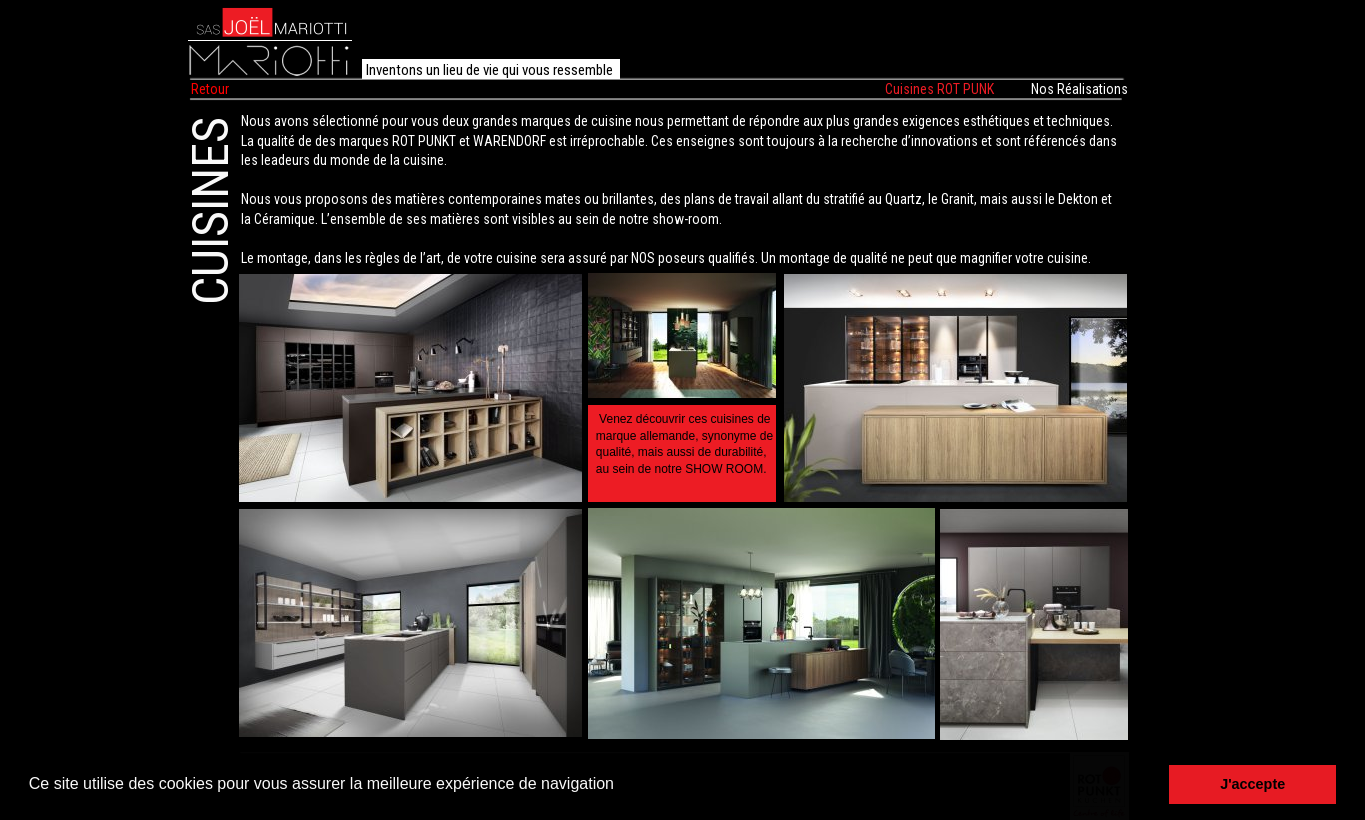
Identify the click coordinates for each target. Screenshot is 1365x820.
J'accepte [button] (1252, 784)
